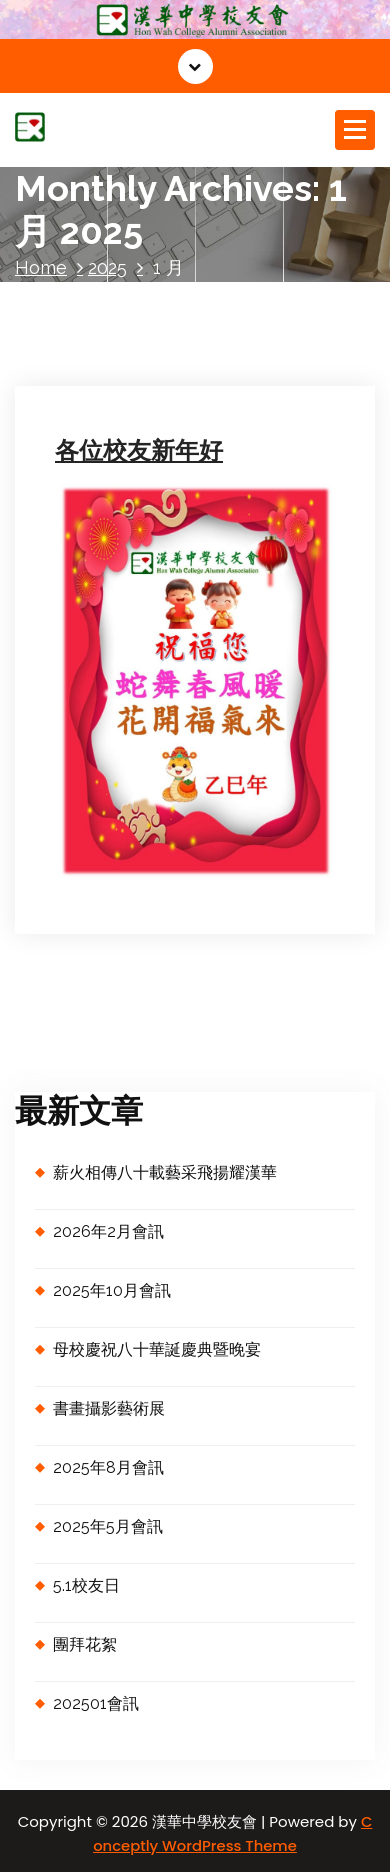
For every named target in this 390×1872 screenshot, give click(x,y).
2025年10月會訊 (112, 1290)
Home (41, 267)
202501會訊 (96, 1703)
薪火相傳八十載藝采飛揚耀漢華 (165, 1172)
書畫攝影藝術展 (109, 1408)
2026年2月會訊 (108, 1231)
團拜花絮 (85, 1644)
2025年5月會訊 (108, 1526)
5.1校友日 (86, 1585)
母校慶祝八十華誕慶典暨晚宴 (157, 1349)
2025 (107, 267)
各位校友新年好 (139, 450)
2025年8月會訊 (108, 1467)
